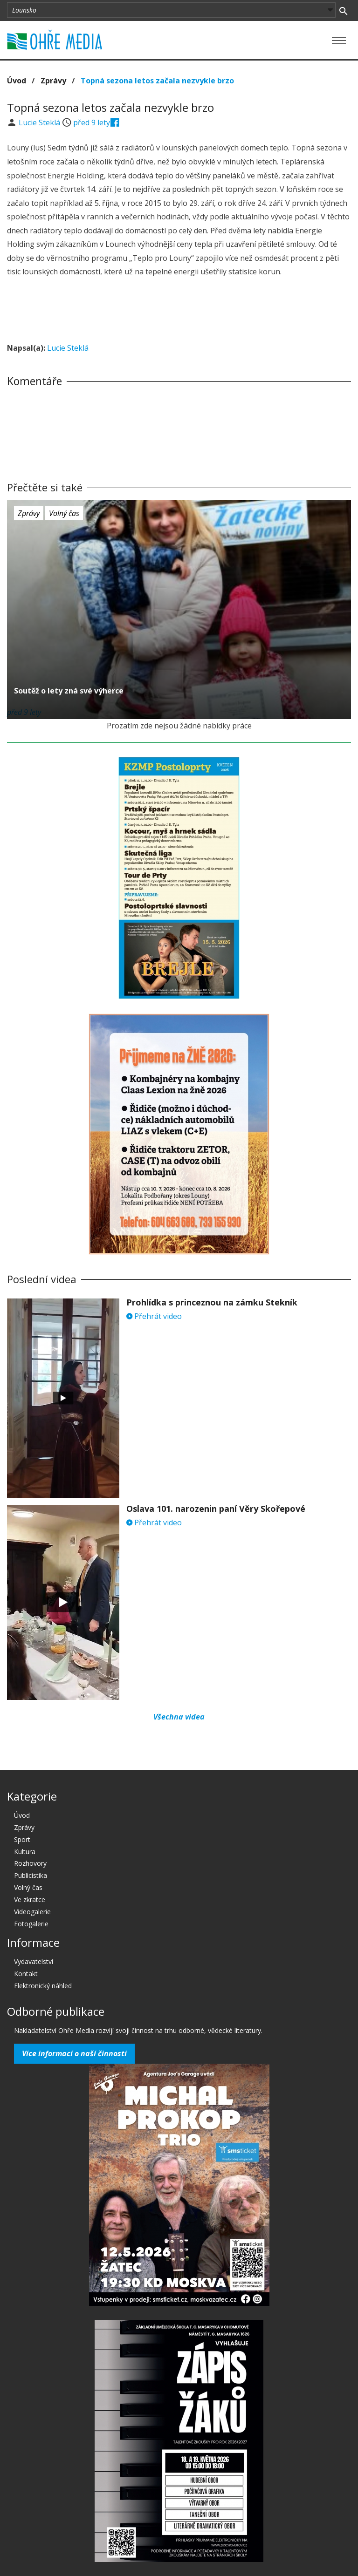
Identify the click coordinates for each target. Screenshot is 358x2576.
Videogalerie (32, 1911)
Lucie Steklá (40, 122)
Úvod (16, 80)
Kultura (24, 1851)
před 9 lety (91, 122)
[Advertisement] (179, 311)
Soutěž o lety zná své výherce (69, 691)
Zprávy (53, 80)
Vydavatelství (33, 1961)
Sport (22, 1839)
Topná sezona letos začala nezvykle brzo (157, 80)
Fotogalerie (31, 1923)
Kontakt (26, 1973)
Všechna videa (179, 1717)
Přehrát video (154, 1316)
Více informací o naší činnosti (74, 2053)
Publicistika (30, 1875)
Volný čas (64, 513)
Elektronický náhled (43, 1985)
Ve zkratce (29, 1899)
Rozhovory (30, 1863)
